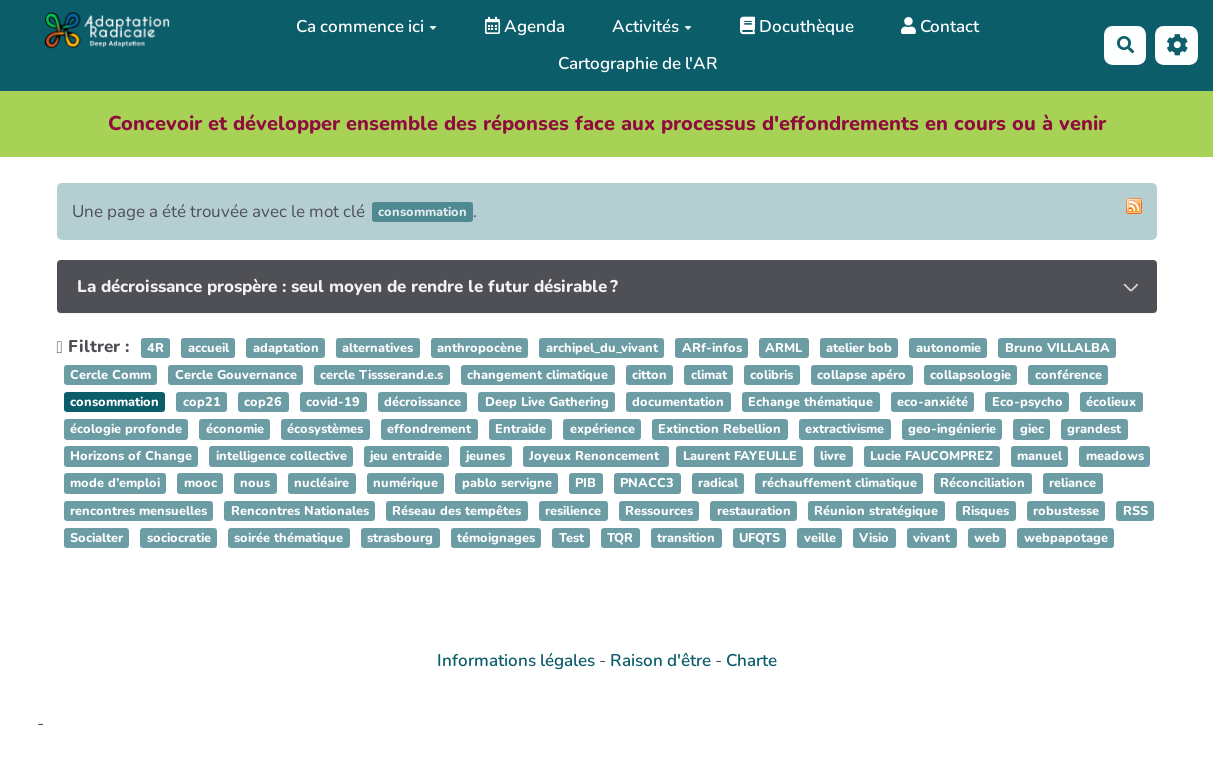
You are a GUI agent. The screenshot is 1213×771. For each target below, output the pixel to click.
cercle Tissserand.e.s (381, 375)
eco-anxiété (932, 402)
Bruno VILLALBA (1057, 348)
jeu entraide (406, 457)
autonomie (948, 348)
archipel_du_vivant (602, 348)
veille (820, 538)
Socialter (96, 538)
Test (571, 538)
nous (255, 484)
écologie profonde (126, 429)
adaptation (286, 348)
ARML (783, 348)
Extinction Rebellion (719, 429)
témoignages (496, 538)
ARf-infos (712, 348)
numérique (405, 484)
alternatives (377, 348)
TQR (620, 538)
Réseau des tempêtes (456, 511)
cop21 (202, 402)
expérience (602, 429)
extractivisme (844, 429)
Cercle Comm (110, 375)
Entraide (520, 429)
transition (686, 538)
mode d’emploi (115, 484)
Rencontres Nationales (300, 511)
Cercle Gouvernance (236, 375)
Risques (985, 511)
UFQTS (759, 538)
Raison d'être (660, 660)
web (987, 538)
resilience (573, 511)
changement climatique (537, 375)
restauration (754, 511)
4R (155, 348)
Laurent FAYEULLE (740, 457)
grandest (1094, 429)
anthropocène (479, 348)
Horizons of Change (131, 457)
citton (649, 375)
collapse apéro (861, 375)
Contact (940, 26)
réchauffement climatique (839, 484)
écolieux (1111, 402)
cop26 (263, 402)
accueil (208, 348)
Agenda (525, 26)
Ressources (659, 511)
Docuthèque (797, 26)
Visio (874, 538)
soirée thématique (288, 538)
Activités (652, 26)
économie (235, 429)
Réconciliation (982, 484)
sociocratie (179, 538)
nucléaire (321, 484)
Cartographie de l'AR (638, 63)
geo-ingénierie (952, 429)
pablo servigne (507, 484)
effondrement (429, 429)
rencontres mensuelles (138, 511)
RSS (1135, 511)
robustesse (1066, 511)
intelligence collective (281, 457)
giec (1032, 429)
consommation (114, 402)
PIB (585, 484)
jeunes (485, 457)
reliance (1072, 484)
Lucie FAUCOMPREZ (931, 457)
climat (709, 375)
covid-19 (333, 402)
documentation (678, 402)
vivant (931, 538)
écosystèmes (325, 429)
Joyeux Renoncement (596, 457)
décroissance (422, 402)
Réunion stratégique (876, 511)
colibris (771, 375)
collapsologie (970, 375)
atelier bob (859, 348)
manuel (1039, 457)
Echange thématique (810, 402)
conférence (1068, 375)
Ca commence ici (366, 26)
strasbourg (400, 538)
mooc (200, 484)
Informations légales (516, 660)
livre (833, 457)
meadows (1115, 457)
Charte (751, 660)
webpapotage (1066, 538)
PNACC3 (647, 484)
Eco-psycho (1027, 402)
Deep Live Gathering (547, 402)
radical (718, 484)
